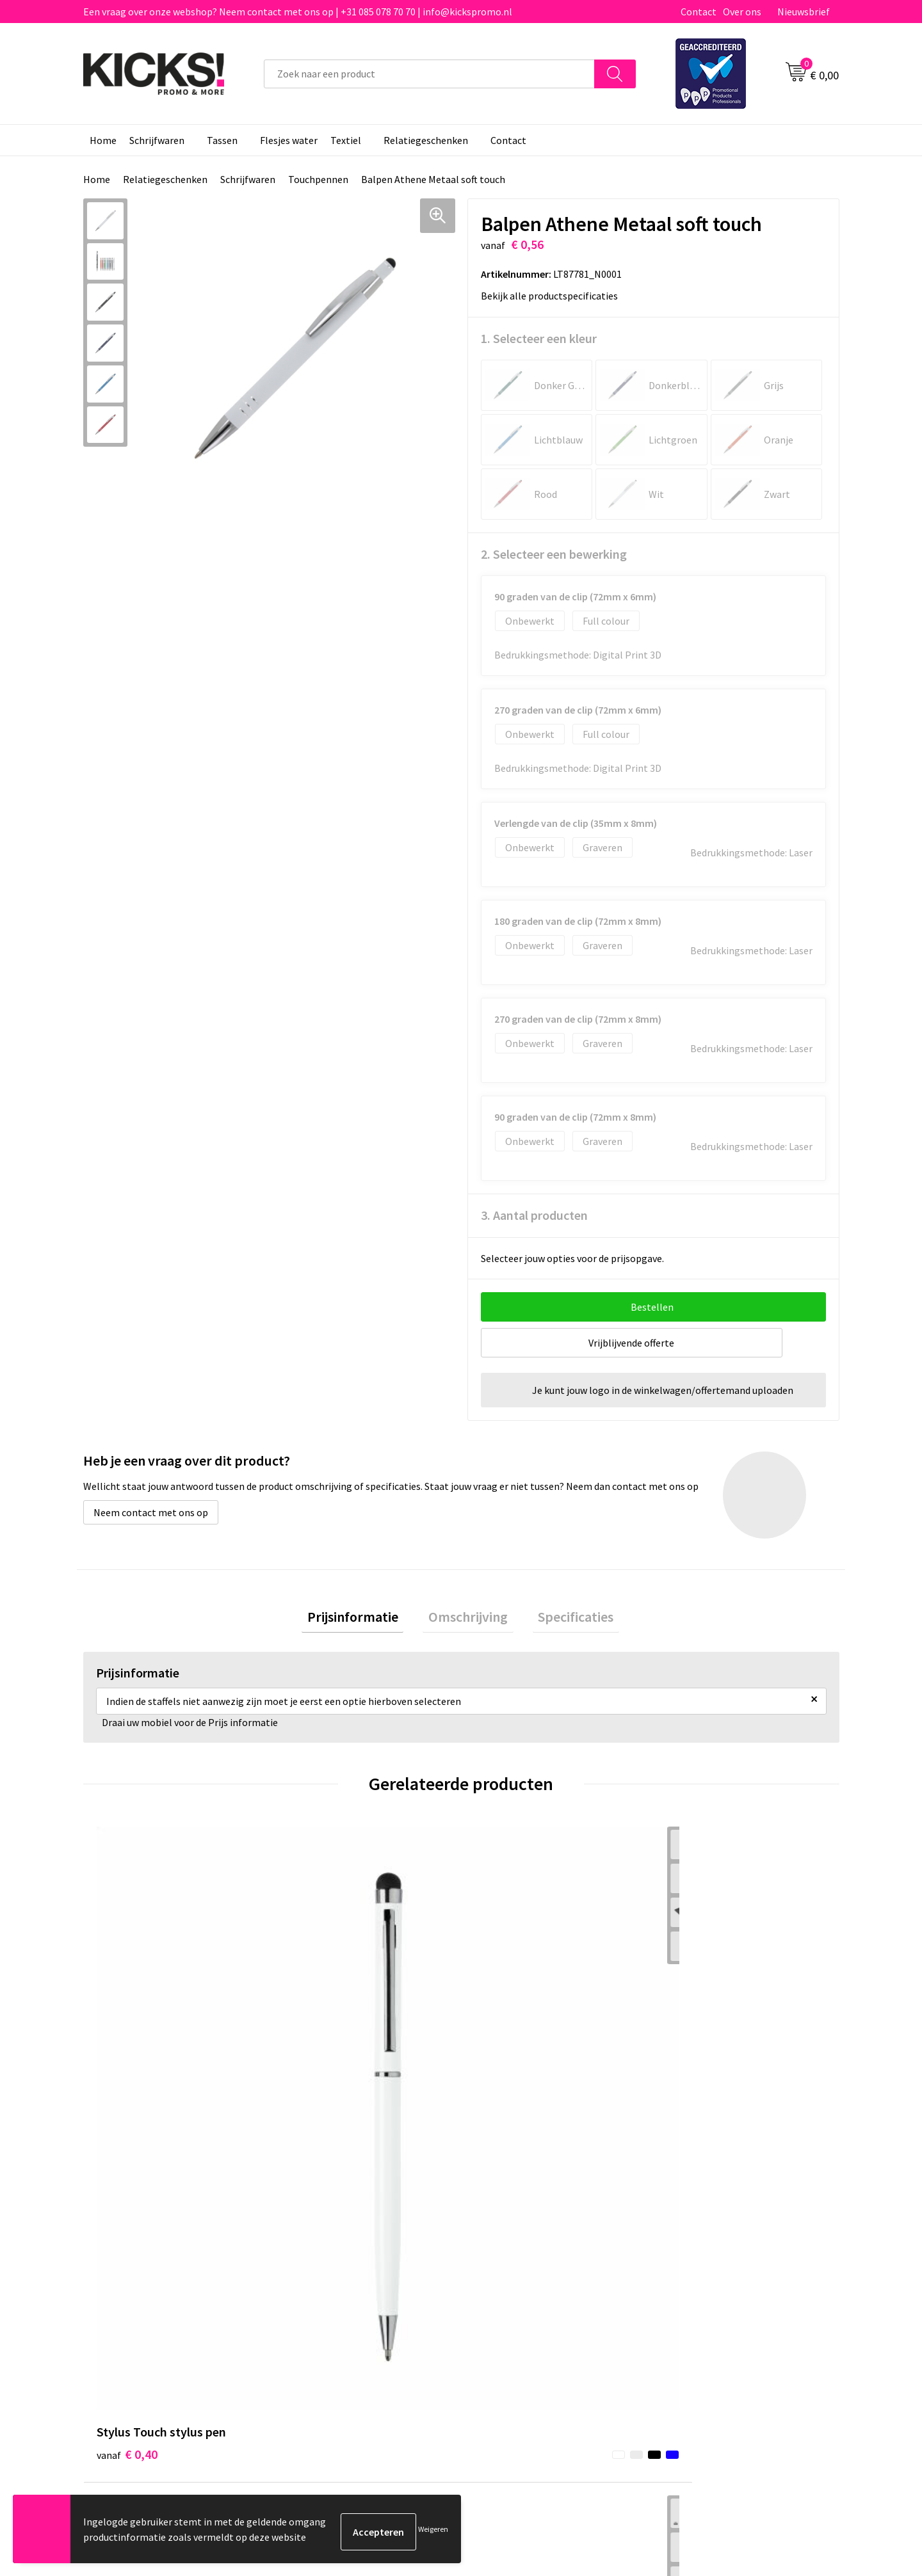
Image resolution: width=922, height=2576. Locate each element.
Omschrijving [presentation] (468, 1619)
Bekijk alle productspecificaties (553, 295)
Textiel (345, 140)
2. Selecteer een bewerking (554, 554)
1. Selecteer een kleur (539, 338)
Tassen (222, 140)
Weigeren (433, 2531)
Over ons (742, 11)
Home (103, 140)
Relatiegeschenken (426, 140)
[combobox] (429, 74)
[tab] (363, 1619)
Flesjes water (289, 140)
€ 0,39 (316, 2039)
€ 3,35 (504, 2039)
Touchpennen (318, 179)
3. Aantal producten (534, 1215)
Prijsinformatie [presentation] (363, 1619)
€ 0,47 (693, 2039)
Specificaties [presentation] (565, 1619)
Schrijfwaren (156, 140)
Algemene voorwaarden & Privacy (736, 2243)
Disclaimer (687, 2282)
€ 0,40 (127, 2039)
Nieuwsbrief (803, 11)
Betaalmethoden (515, 2263)
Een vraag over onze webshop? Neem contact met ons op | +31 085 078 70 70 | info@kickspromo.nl (297, 11)
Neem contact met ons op (150, 1512)
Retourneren (505, 2282)
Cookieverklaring (701, 2263)
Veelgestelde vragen (333, 2263)
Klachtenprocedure (331, 2302)
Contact (698, 11)
